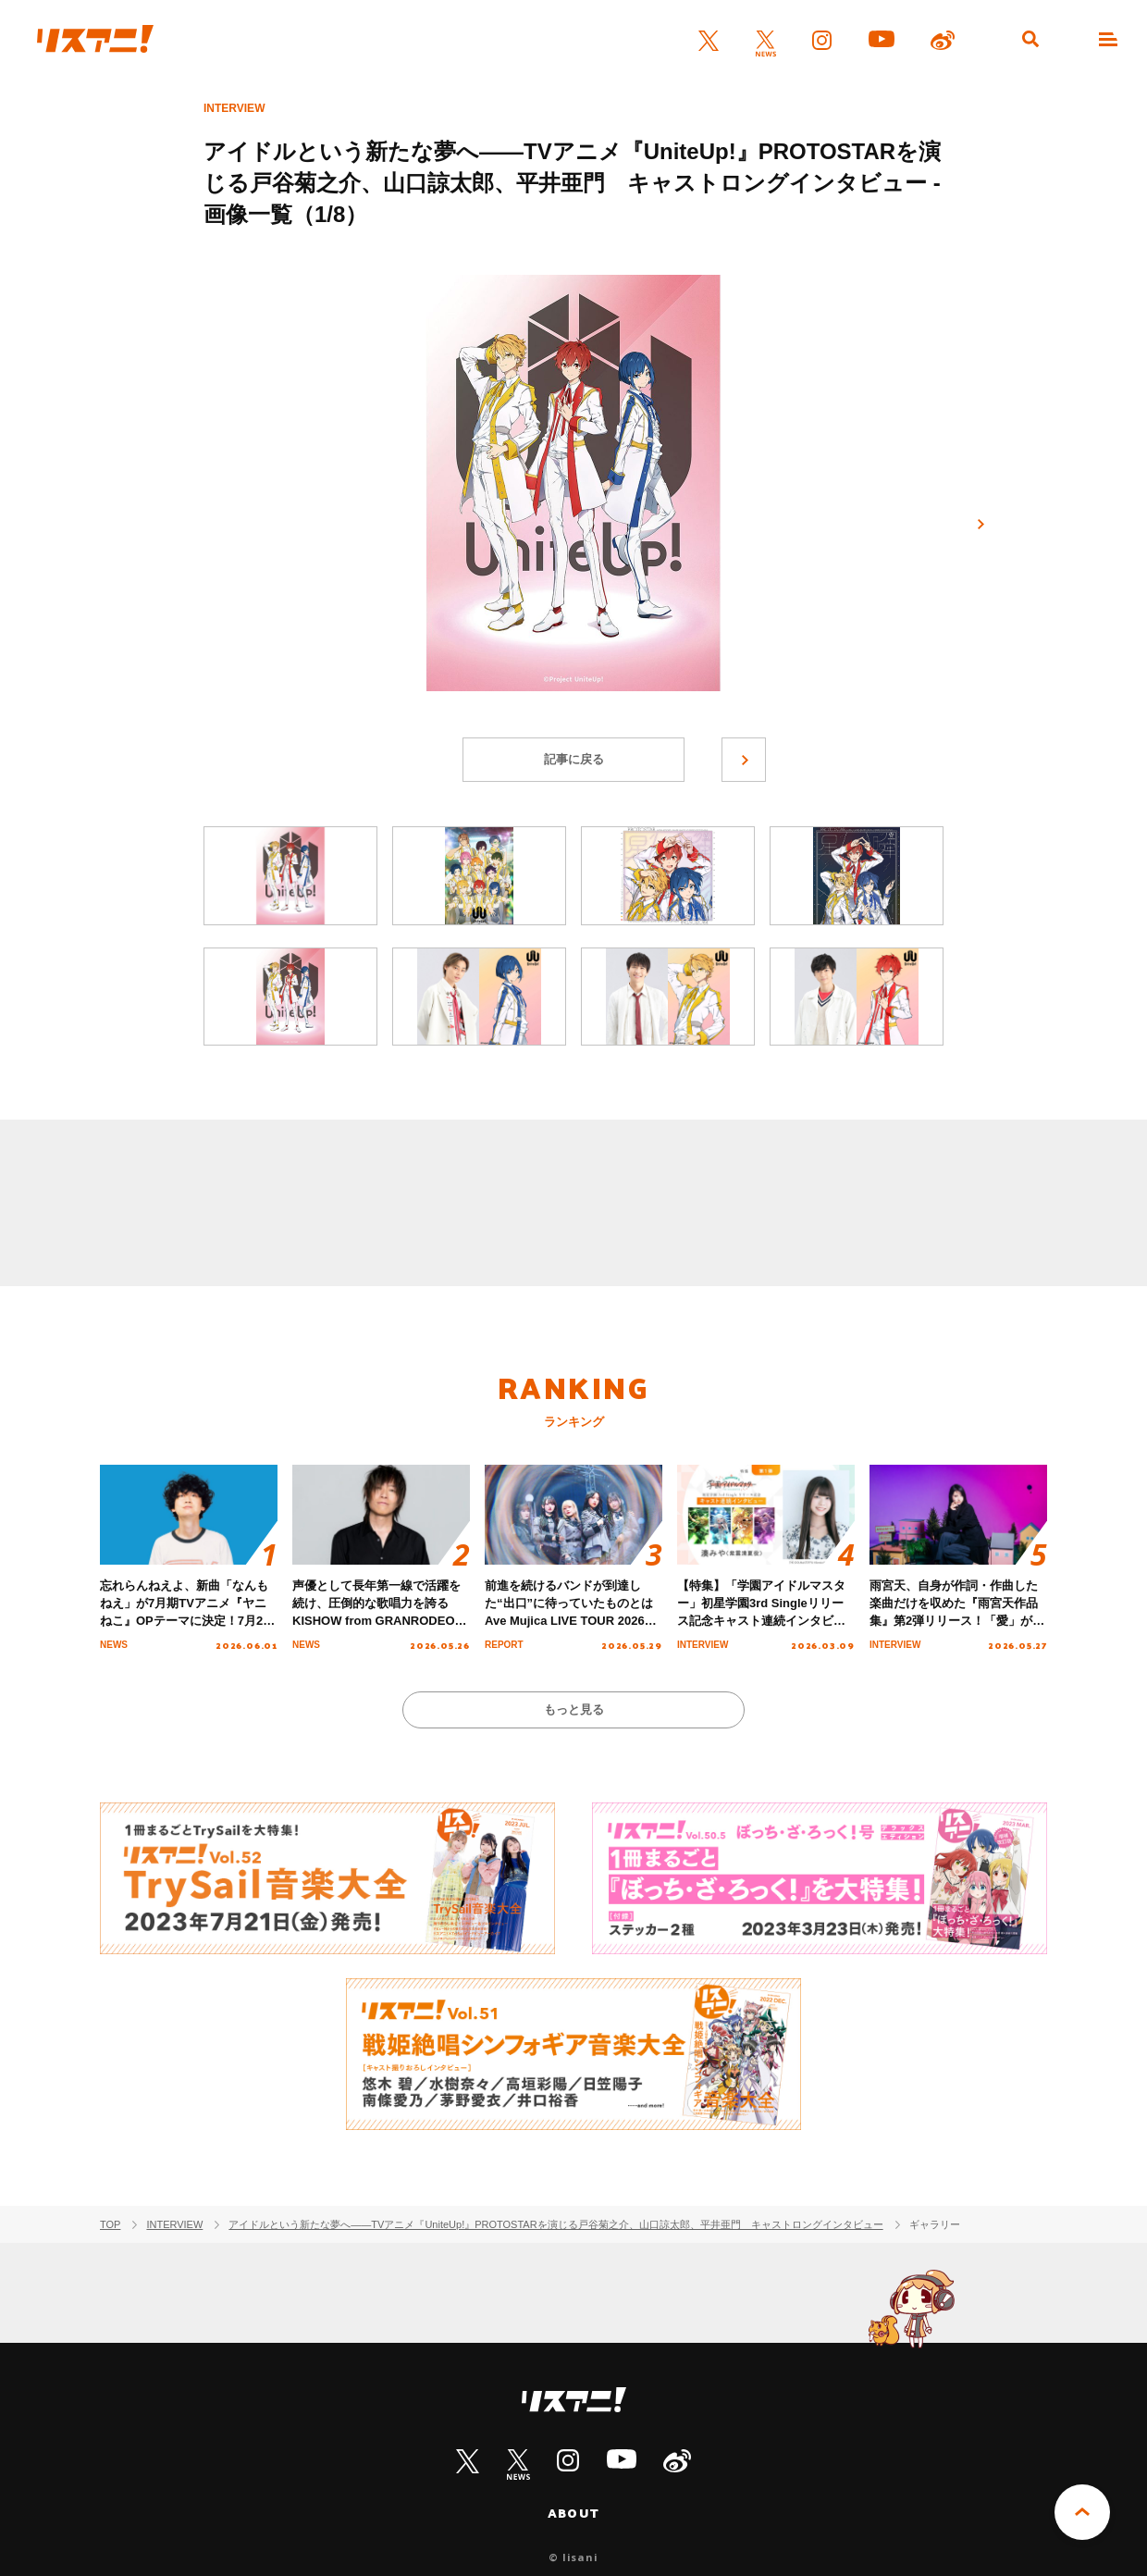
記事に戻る (574, 759)
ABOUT (573, 2513)
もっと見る (574, 1709)
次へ (980, 524)
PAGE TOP (1082, 2512)
